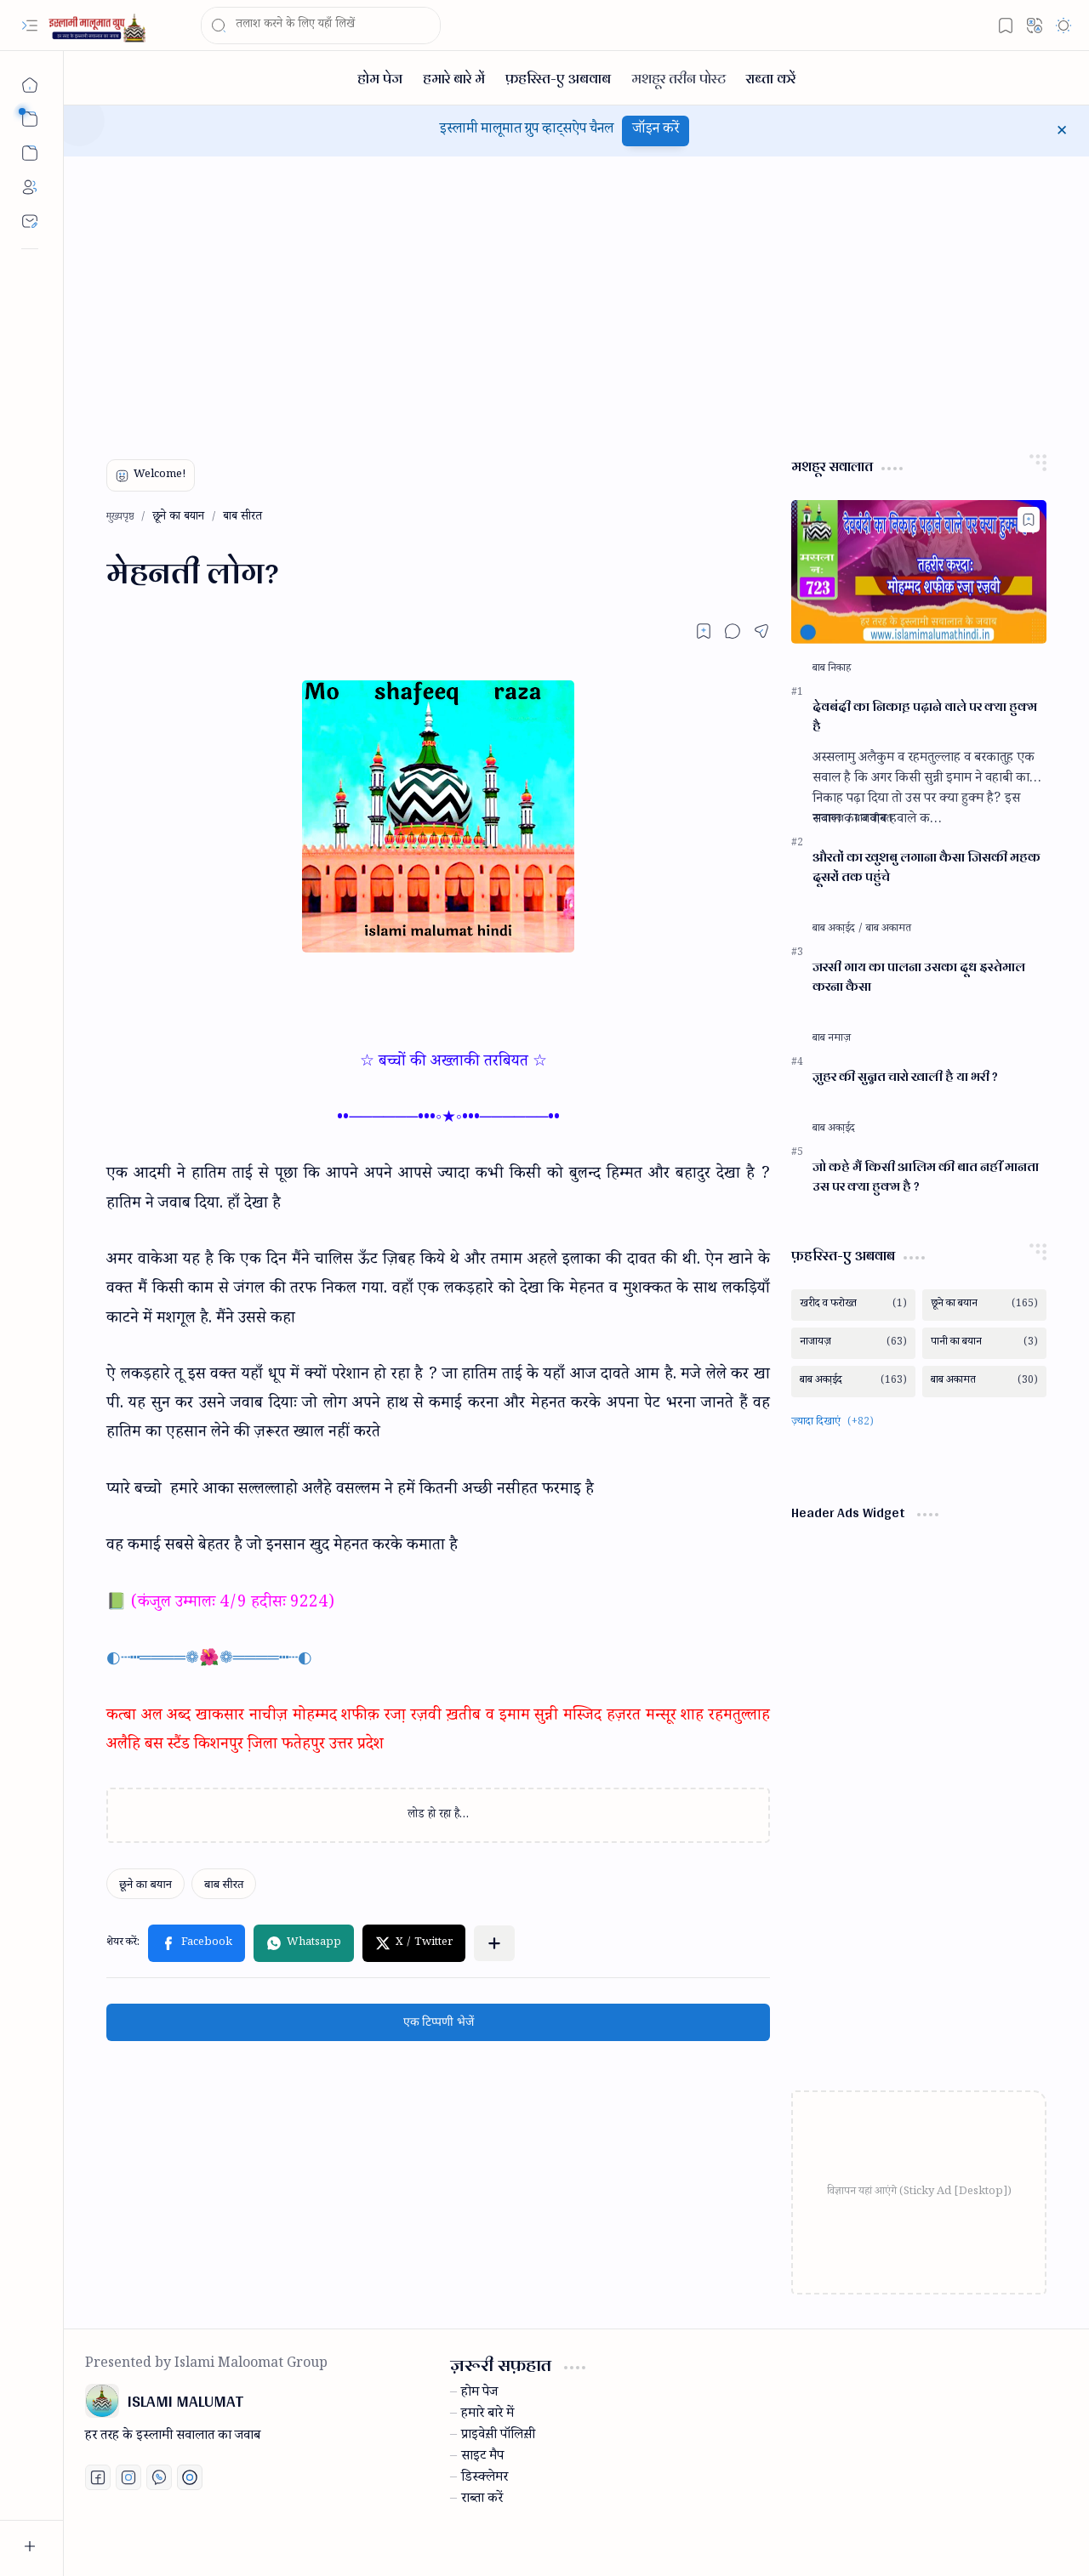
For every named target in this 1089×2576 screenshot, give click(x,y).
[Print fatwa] (189, 2477)
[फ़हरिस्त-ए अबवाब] (558, 77)
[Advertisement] (576, 301)
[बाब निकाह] (831, 669)
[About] (30, 187)
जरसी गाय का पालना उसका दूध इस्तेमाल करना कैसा (918, 977)
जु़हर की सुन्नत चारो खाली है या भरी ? (905, 1077)
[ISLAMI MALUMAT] (99, 26)
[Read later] (703, 631)
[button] (30, 25)
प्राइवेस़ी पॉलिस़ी (498, 2436)
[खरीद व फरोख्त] (853, 1305)
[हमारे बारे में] (454, 77)
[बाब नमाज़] (831, 1039)
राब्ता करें (482, 2500)
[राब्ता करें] (771, 77)
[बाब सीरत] (223, 1883)
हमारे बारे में (487, 2415)
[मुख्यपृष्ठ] (30, 85)
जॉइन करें (655, 130)
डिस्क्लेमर (484, 2479)
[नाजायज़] (832, 819)
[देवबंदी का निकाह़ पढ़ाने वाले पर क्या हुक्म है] (918, 572)
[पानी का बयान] (984, 1343)
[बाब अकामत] (888, 929)
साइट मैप (482, 2457)
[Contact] (30, 221)
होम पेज (479, 2394)
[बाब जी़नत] (873, 819)
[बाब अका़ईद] (838, 929)
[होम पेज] (380, 77)
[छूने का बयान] (145, 1883)
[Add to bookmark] (1029, 519)
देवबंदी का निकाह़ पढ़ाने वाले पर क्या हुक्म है (924, 716)
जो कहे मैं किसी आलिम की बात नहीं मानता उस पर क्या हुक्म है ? (925, 1177)
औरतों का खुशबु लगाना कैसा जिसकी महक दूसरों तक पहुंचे (926, 867)
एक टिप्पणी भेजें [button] (438, 2022)
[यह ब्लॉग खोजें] (321, 25)
